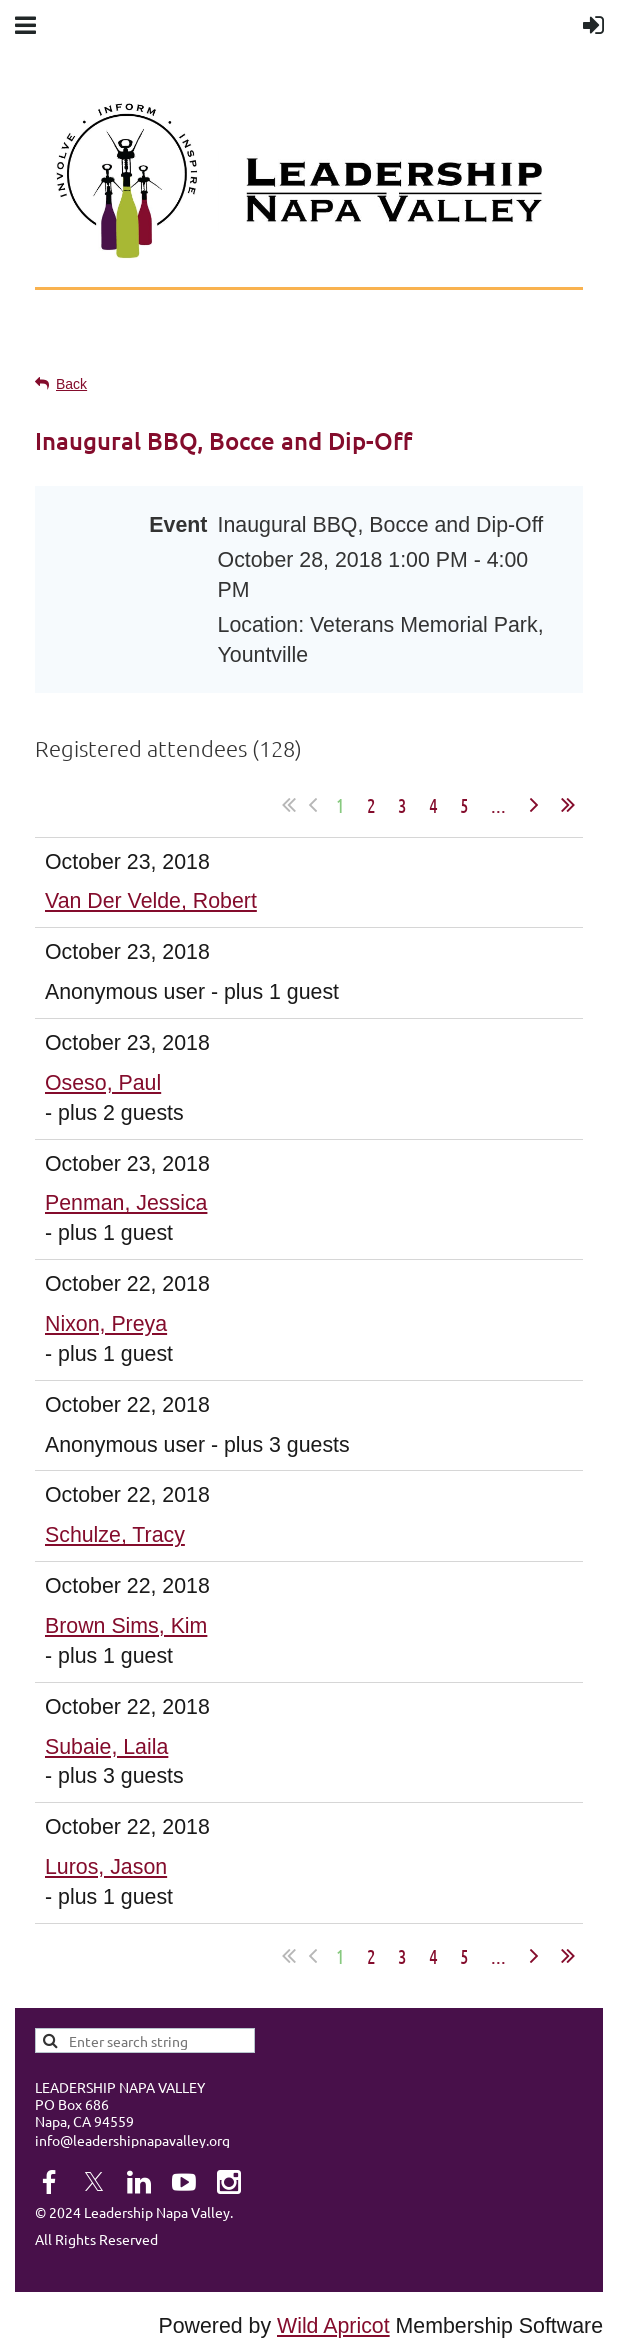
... (498, 805)
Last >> (568, 805)
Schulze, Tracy (115, 1535)
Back (71, 384)
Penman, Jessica (126, 1203)
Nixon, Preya (106, 1324)
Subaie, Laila (106, 1747)
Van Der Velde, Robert (151, 901)
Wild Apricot (333, 2326)
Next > (534, 805)
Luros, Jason (106, 1867)
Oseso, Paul (103, 1083)
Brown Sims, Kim (126, 1626)
